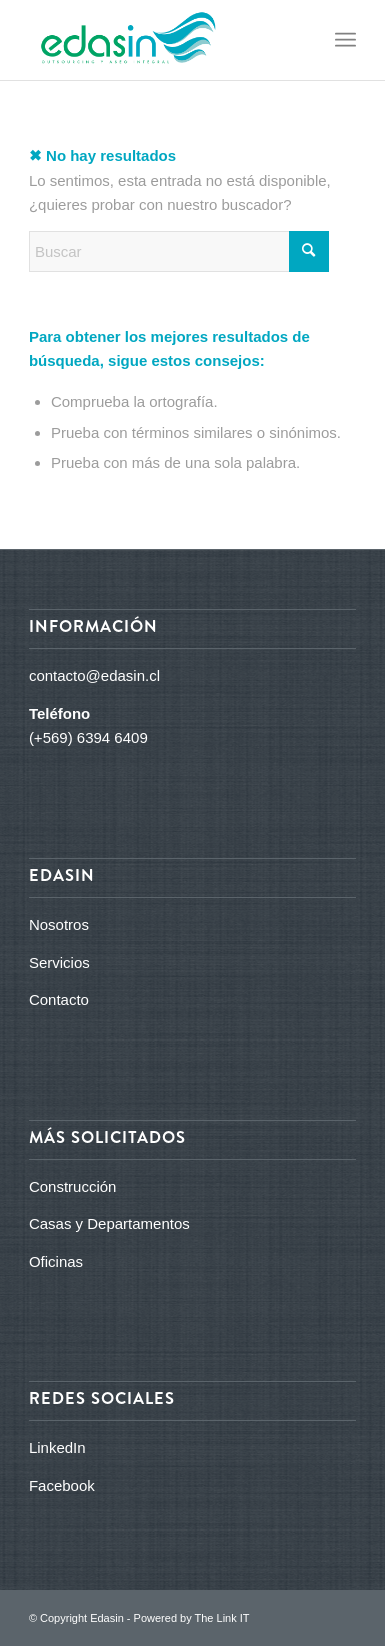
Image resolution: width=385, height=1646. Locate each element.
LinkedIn (57, 1447)
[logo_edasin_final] (160, 40)
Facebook (62, 1485)
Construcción (73, 1186)
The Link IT (222, 1618)
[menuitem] (345, 40)
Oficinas (56, 1261)
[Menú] (345, 40)
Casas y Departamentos (109, 1223)
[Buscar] (179, 251)
